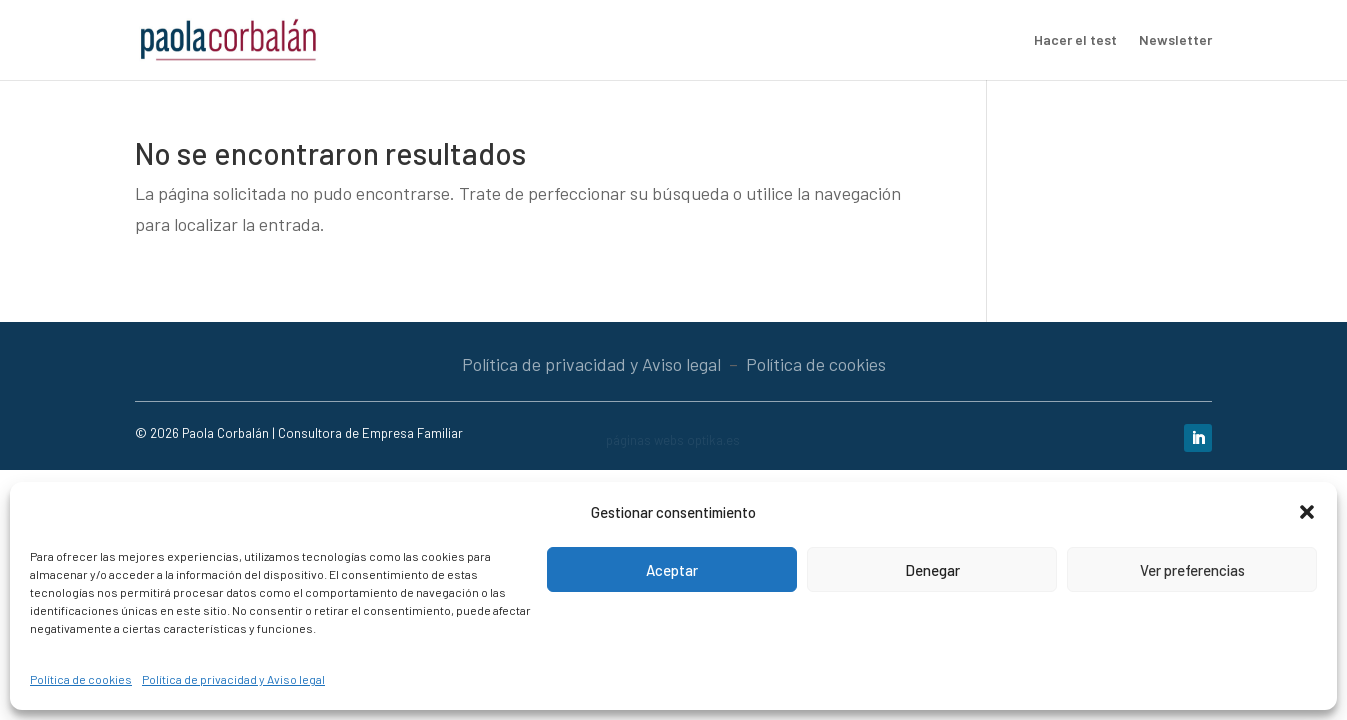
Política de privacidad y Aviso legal (233, 679)
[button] (1307, 512)
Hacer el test (1075, 40)
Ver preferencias (1192, 570)
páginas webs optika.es (673, 440)
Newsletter (1175, 40)
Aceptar (672, 570)
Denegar (932, 570)
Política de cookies (81, 679)
